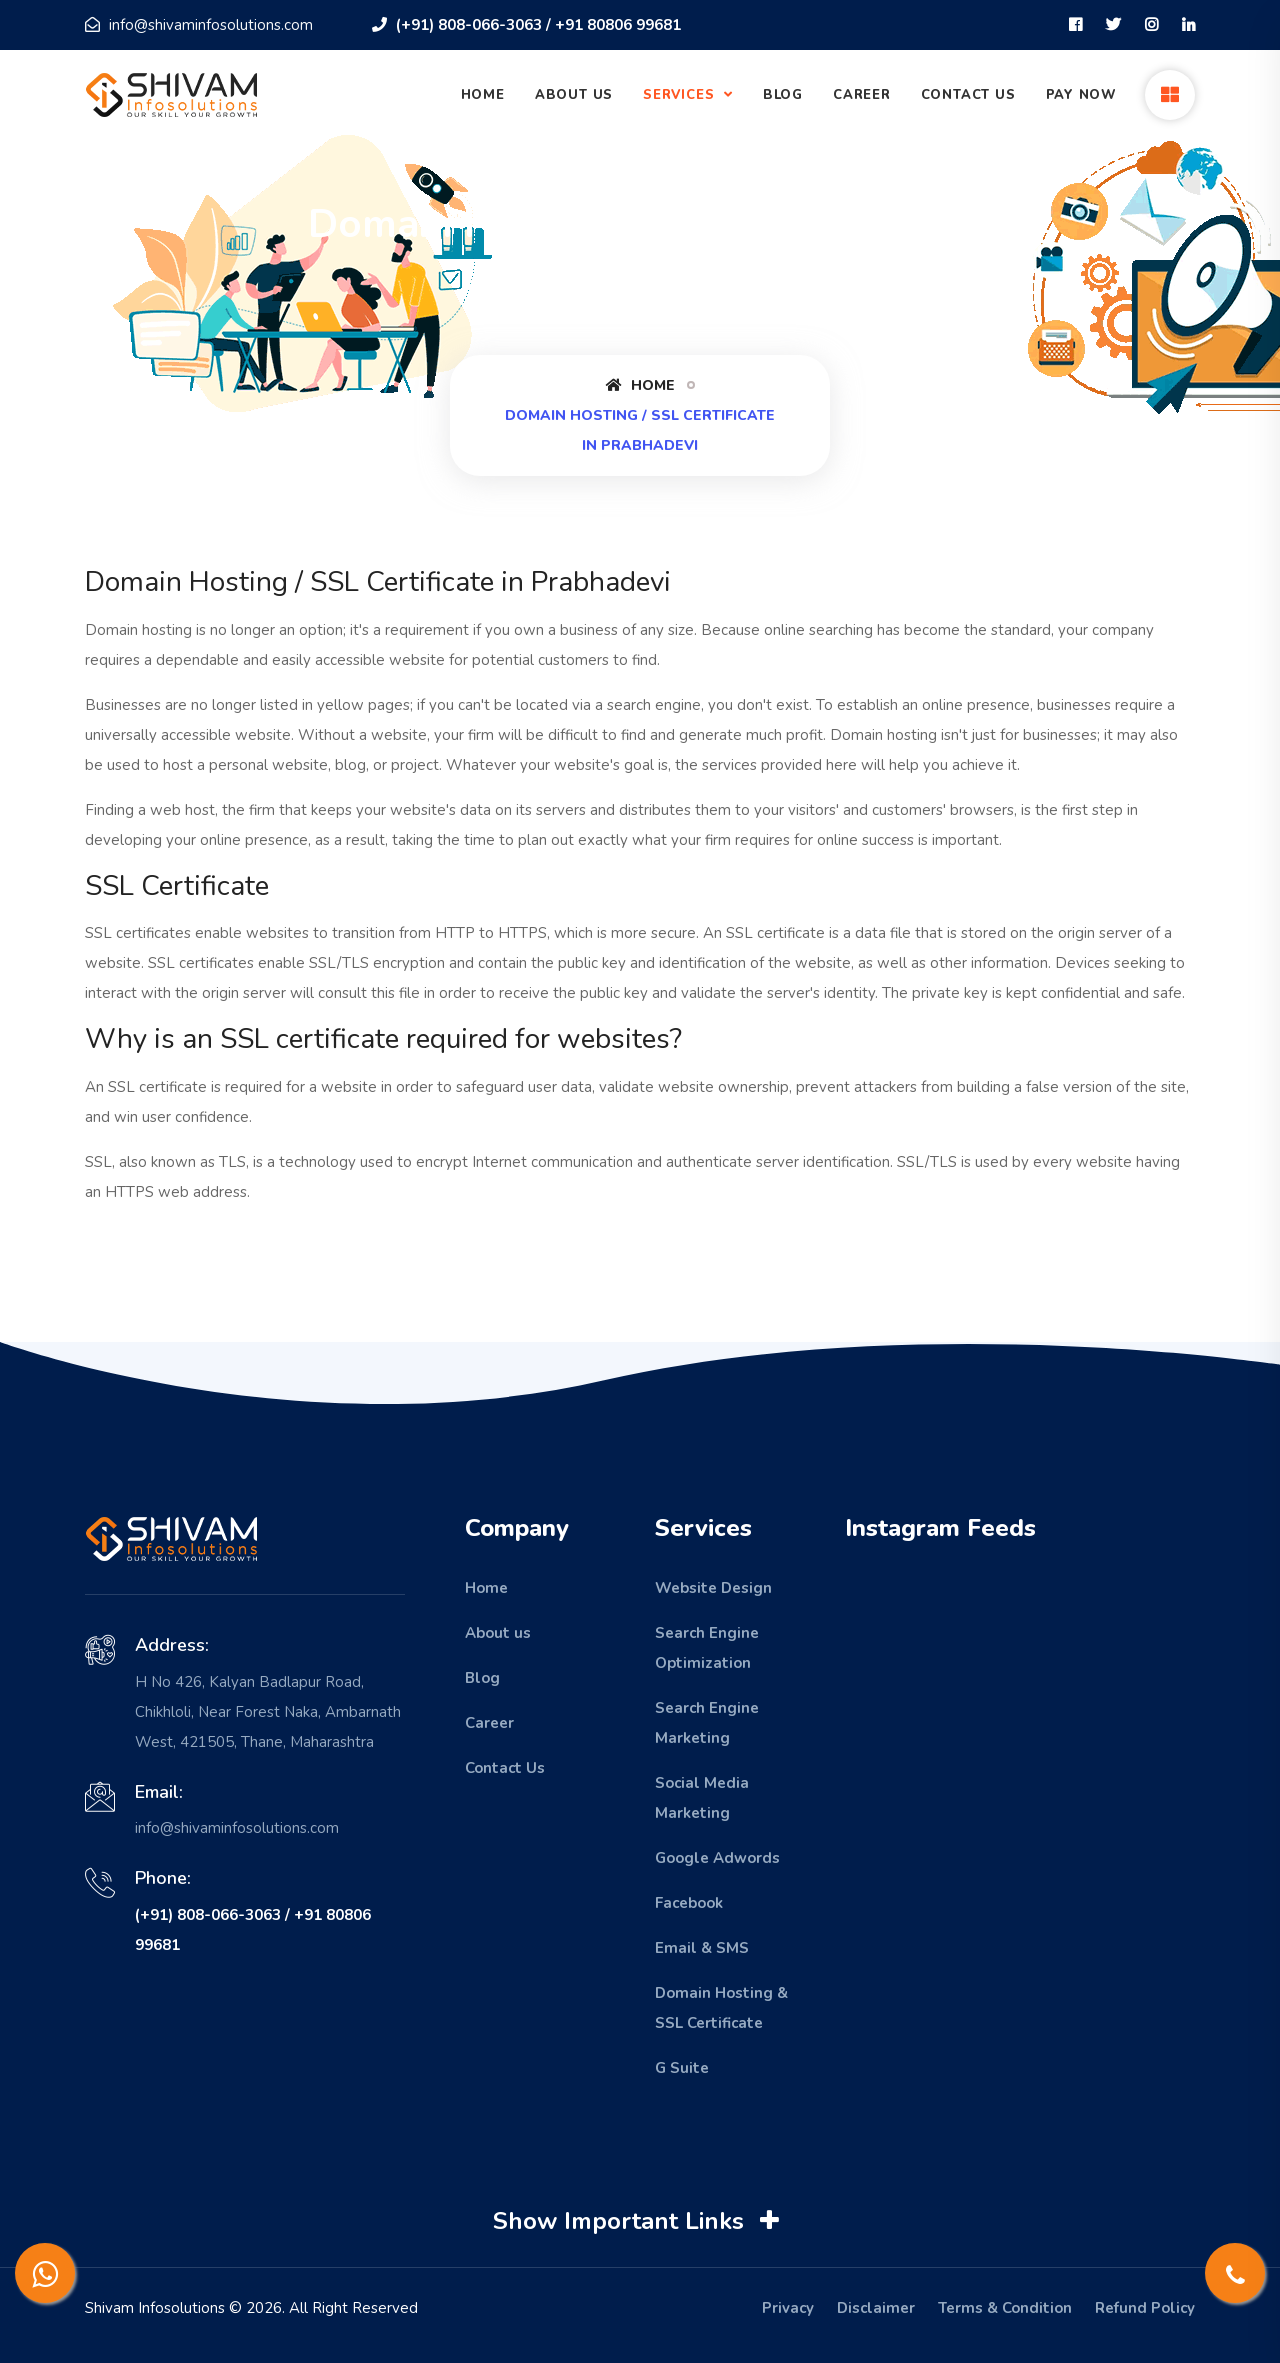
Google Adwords (717, 1858)
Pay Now (1081, 95)
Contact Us (968, 95)
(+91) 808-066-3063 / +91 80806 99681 (526, 25)
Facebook (689, 1903)
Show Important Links (638, 2221)
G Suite (682, 2068)
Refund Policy (1145, 2308)
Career (862, 95)
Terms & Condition (1005, 2308)
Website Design (713, 1588)
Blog (783, 95)
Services (681, 95)
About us (498, 1633)
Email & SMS (702, 1948)
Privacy (788, 2308)
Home (483, 95)
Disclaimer (876, 2308)
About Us (574, 95)
